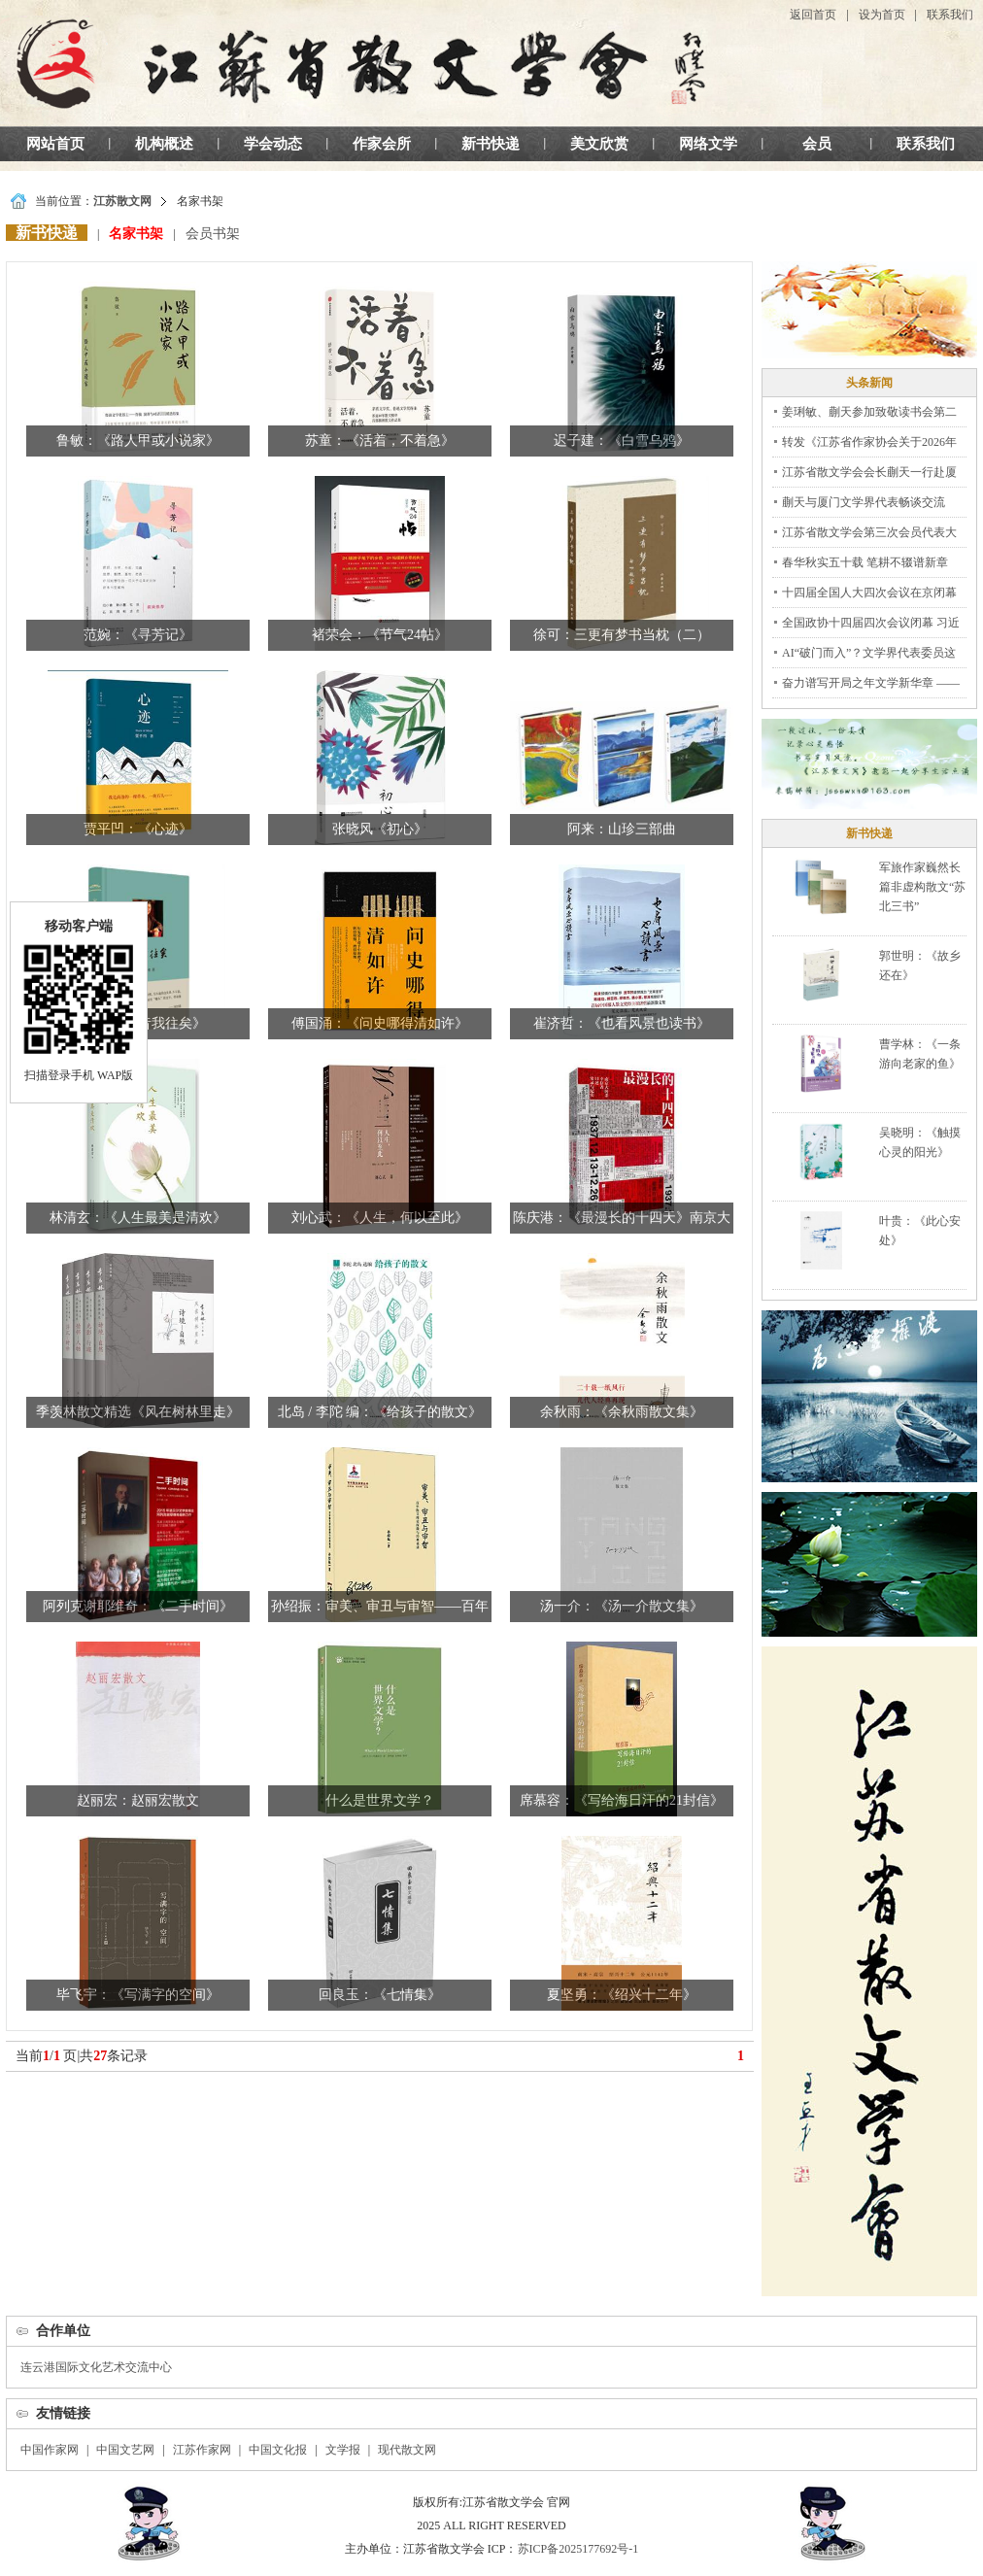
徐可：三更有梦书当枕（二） (621, 634)
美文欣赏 (599, 144)
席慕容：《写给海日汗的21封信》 (622, 1800)
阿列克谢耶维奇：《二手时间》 (138, 1606)
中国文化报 (278, 2450)
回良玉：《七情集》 (380, 1994)
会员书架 (213, 233)
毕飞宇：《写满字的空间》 (138, 1994)
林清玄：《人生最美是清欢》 (138, 1217)
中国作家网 (49, 2450)
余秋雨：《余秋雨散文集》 (621, 1412)
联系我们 (950, 14)
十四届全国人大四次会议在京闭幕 (869, 592)
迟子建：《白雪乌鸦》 (622, 440)
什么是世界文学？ (379, 1800)
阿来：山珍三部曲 (621, 829)
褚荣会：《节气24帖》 (380, 634)
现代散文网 (407, 2450)
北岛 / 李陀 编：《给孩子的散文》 (380, 1412)
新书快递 (490, 144)
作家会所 (382, 144)
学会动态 (273, 144)
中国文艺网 (125, 2450)
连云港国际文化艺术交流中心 (96, 2367)
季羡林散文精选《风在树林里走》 (138, 1412)
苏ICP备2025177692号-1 (578, 2549)
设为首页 (882, 14)
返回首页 (813, 14)
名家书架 (136, 233)
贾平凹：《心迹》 (138, 829)
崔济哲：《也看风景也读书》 (621, 1023)
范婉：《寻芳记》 (138, 634)
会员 (816, 144)
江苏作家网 (202, 2450)
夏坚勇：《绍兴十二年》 (621, 1994)
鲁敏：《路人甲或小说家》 (138, 440)
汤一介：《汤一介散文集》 (621, 1606)
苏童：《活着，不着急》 (380, 440)
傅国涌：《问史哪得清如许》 (379, 1023)
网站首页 (55, 144)
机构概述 (164, 144)
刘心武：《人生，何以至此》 (379, 1217)
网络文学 (708, 144)
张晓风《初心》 (379, 829)
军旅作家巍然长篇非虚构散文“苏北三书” (922, 887)
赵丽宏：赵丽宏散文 (138, 1800)
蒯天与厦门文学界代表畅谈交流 (863, 502)
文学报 (342, 2450)
